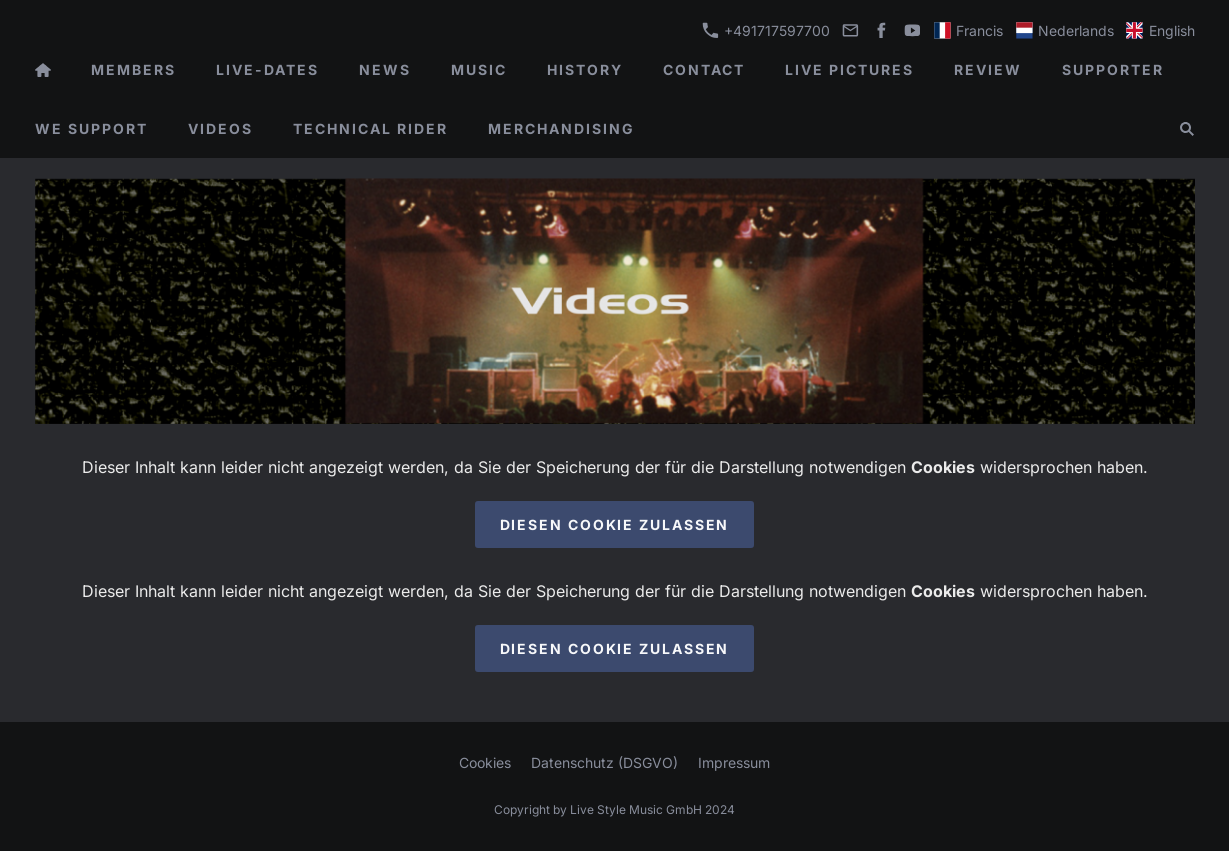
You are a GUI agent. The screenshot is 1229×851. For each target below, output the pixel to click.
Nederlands (1065, 30)
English (1160, 30)
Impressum (734, 762)
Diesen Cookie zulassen (615, 524)
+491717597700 (766, 30)
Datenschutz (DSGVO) (604, 762)
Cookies (485, 762)
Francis (968, 30)
